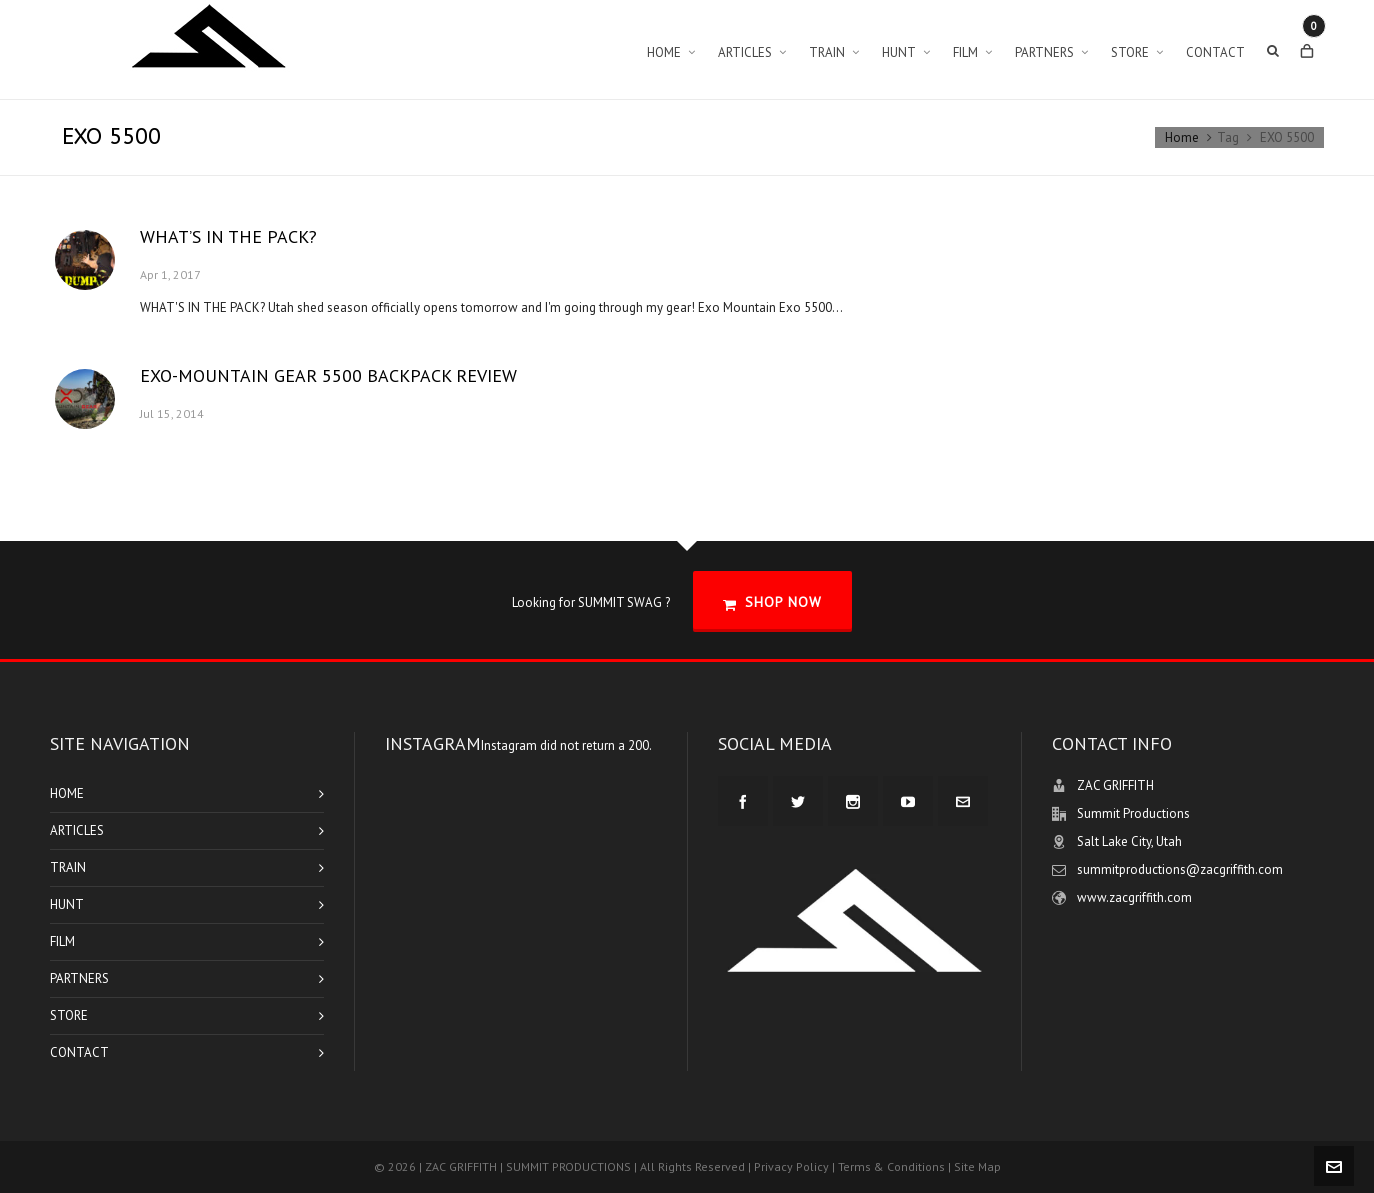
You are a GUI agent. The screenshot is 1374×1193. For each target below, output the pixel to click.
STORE (69, 1015)
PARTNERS (79, 978)
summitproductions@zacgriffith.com (1180, 869)
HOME (67, 793)
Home (1182, 137)
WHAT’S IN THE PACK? (228, 236)
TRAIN (68, 867)
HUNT (67, 904)
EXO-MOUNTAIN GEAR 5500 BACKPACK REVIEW (328, 375)
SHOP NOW (772, 602)
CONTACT (79, 1052)
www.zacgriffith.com (1134, 897)
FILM (62, 941)
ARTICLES (77, 830)
